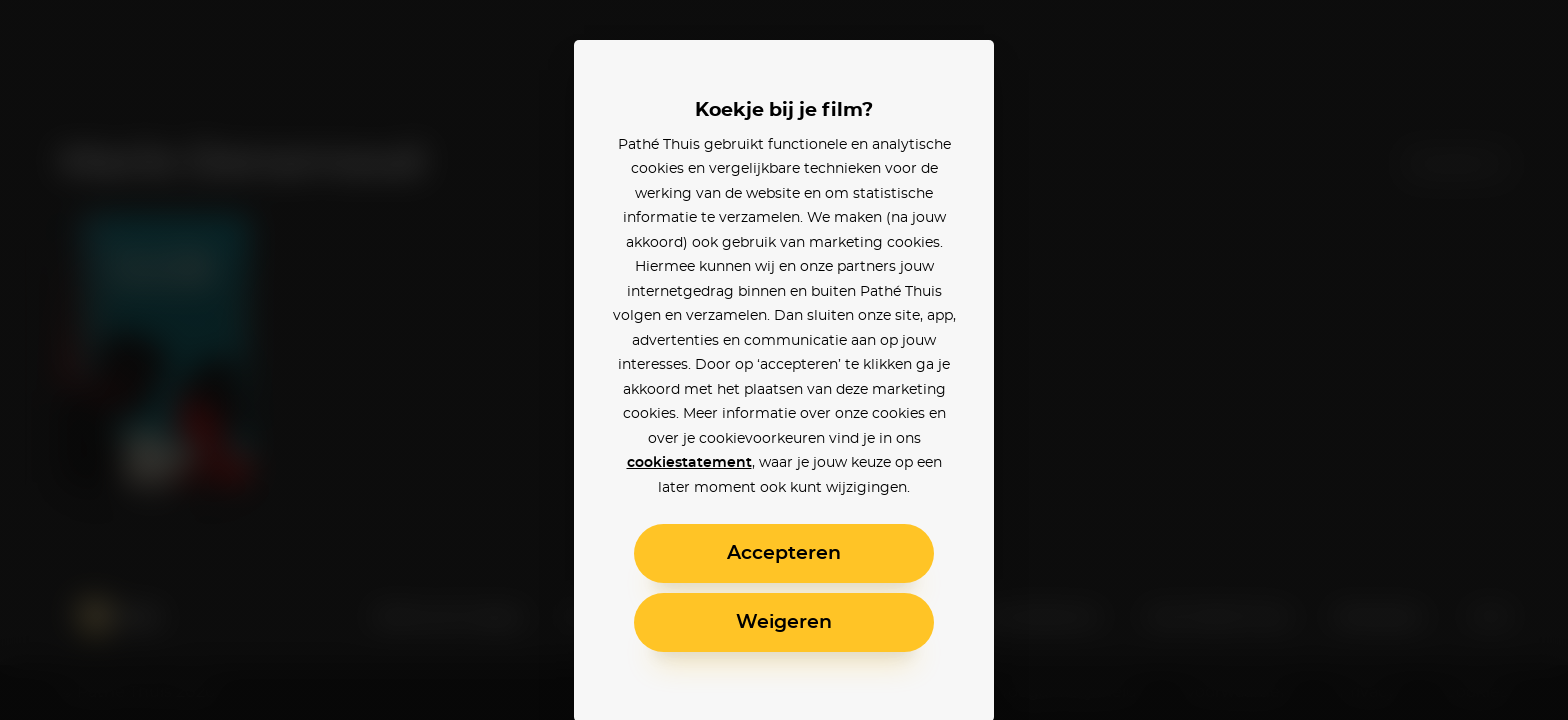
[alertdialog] (784, 360)
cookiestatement (689, 463)
